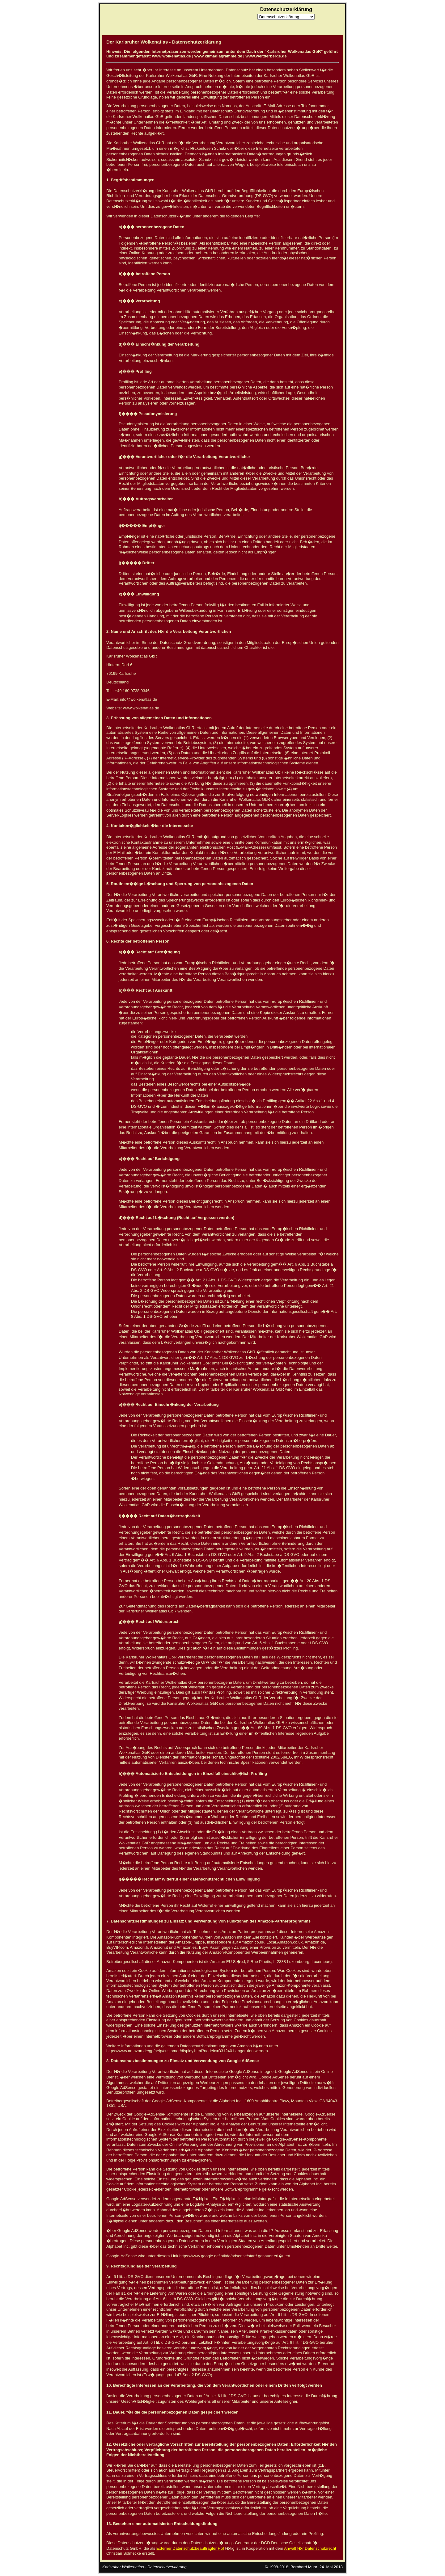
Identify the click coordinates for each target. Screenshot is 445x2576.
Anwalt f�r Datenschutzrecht (310, 2548)
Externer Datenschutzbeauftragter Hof (190, 2548)
